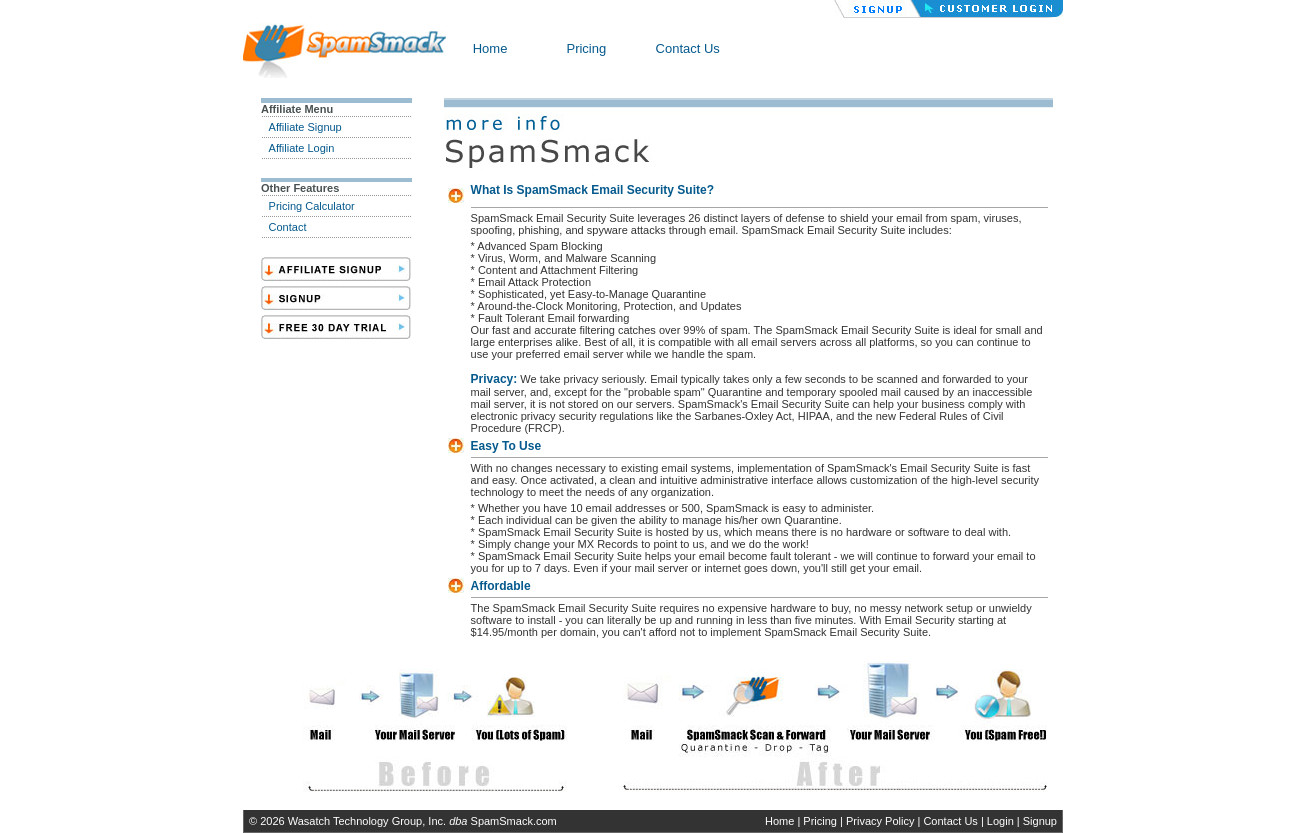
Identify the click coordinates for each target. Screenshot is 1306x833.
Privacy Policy (880, 821)
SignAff (336, 269)
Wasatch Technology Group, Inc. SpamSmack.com (422, 821)
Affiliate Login (302, 148)
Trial (336, 327)
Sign (336, 298)
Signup (1040, 821)
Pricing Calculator (312, 206)
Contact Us (688, 48)
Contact (288, 227)
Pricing (586, 48)
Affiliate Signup (305, 127)
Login (1000, 821)
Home (490, 48)
